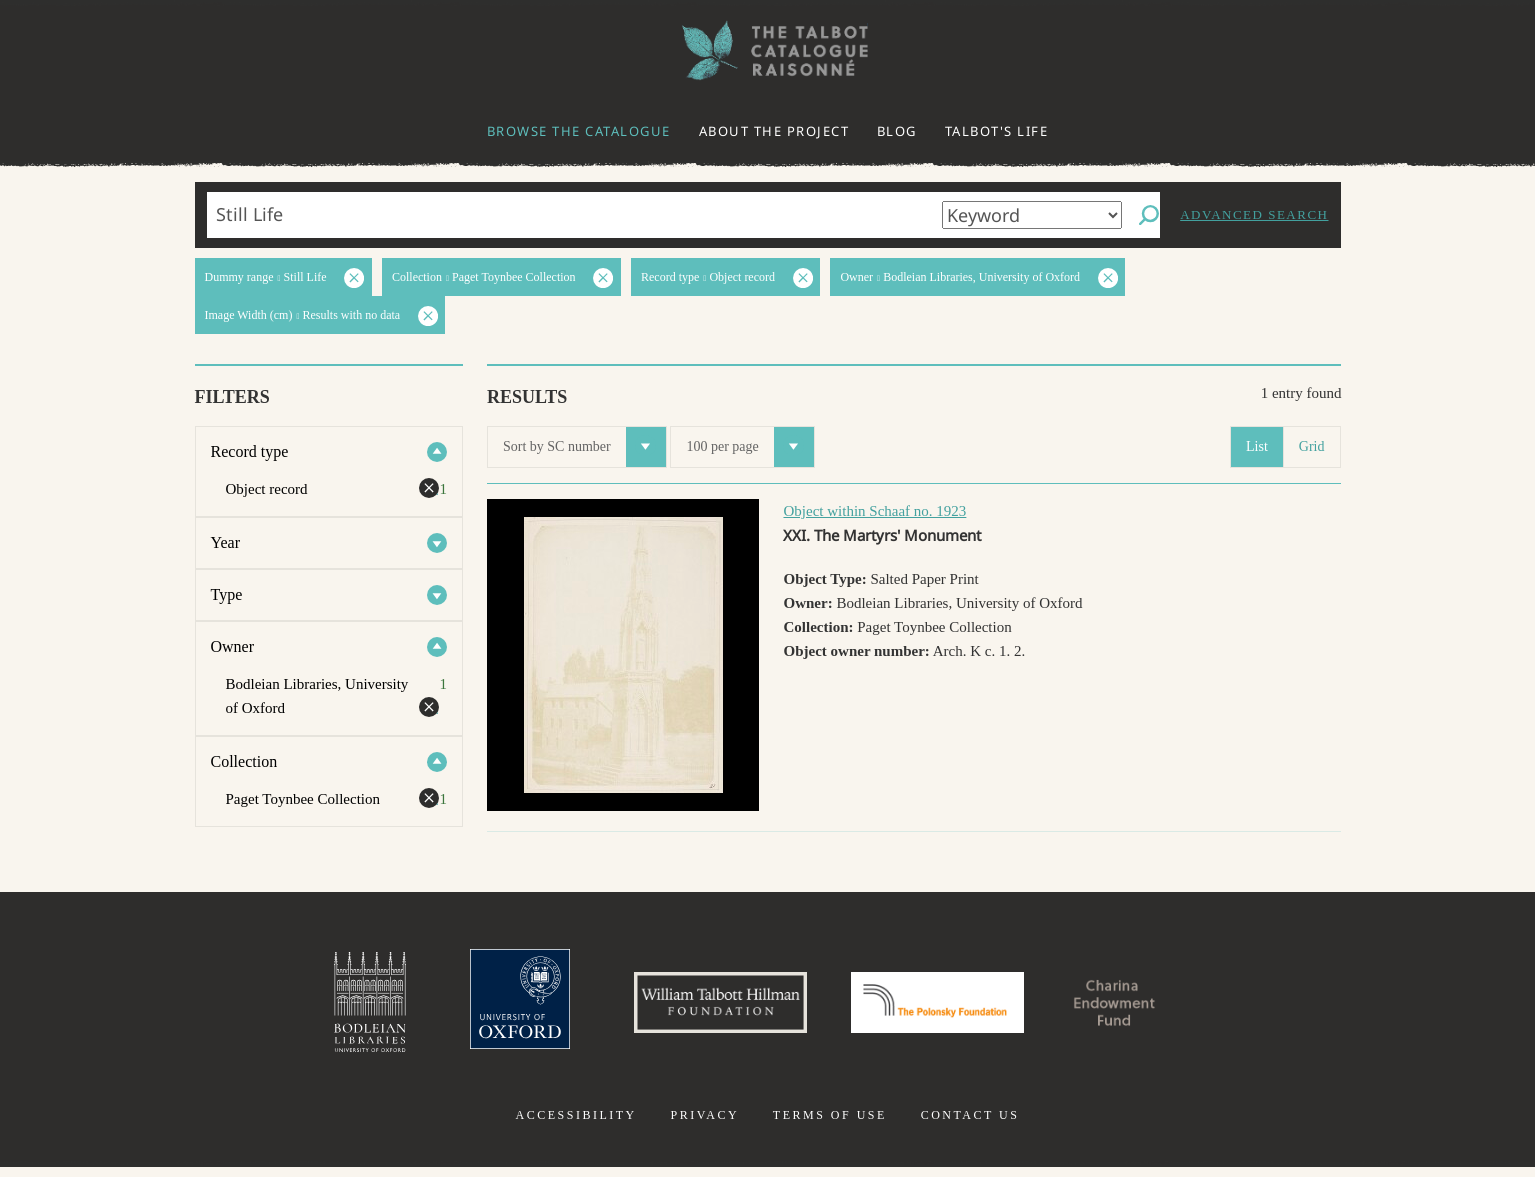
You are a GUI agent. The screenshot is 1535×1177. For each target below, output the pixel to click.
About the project (774, 131)
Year (225, 542)
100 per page (749, 447)
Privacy (704, 1125)
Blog (897, 131)
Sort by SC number (584, 447)
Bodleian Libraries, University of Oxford (325, 1007)
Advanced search (1254, 214)
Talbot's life (997, 131)
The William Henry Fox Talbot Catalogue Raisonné (768, 50)
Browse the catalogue (579, 131)
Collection (244, 761)
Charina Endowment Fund (1150, 1007)
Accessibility (576, 1125)
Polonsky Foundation (946, 1007)
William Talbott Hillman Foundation (703, 1007)
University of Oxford (484, 1007)
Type (227, 594)
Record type (250, 451)
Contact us (970, 1125)
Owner (233, 646)
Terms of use (830, 1125)
